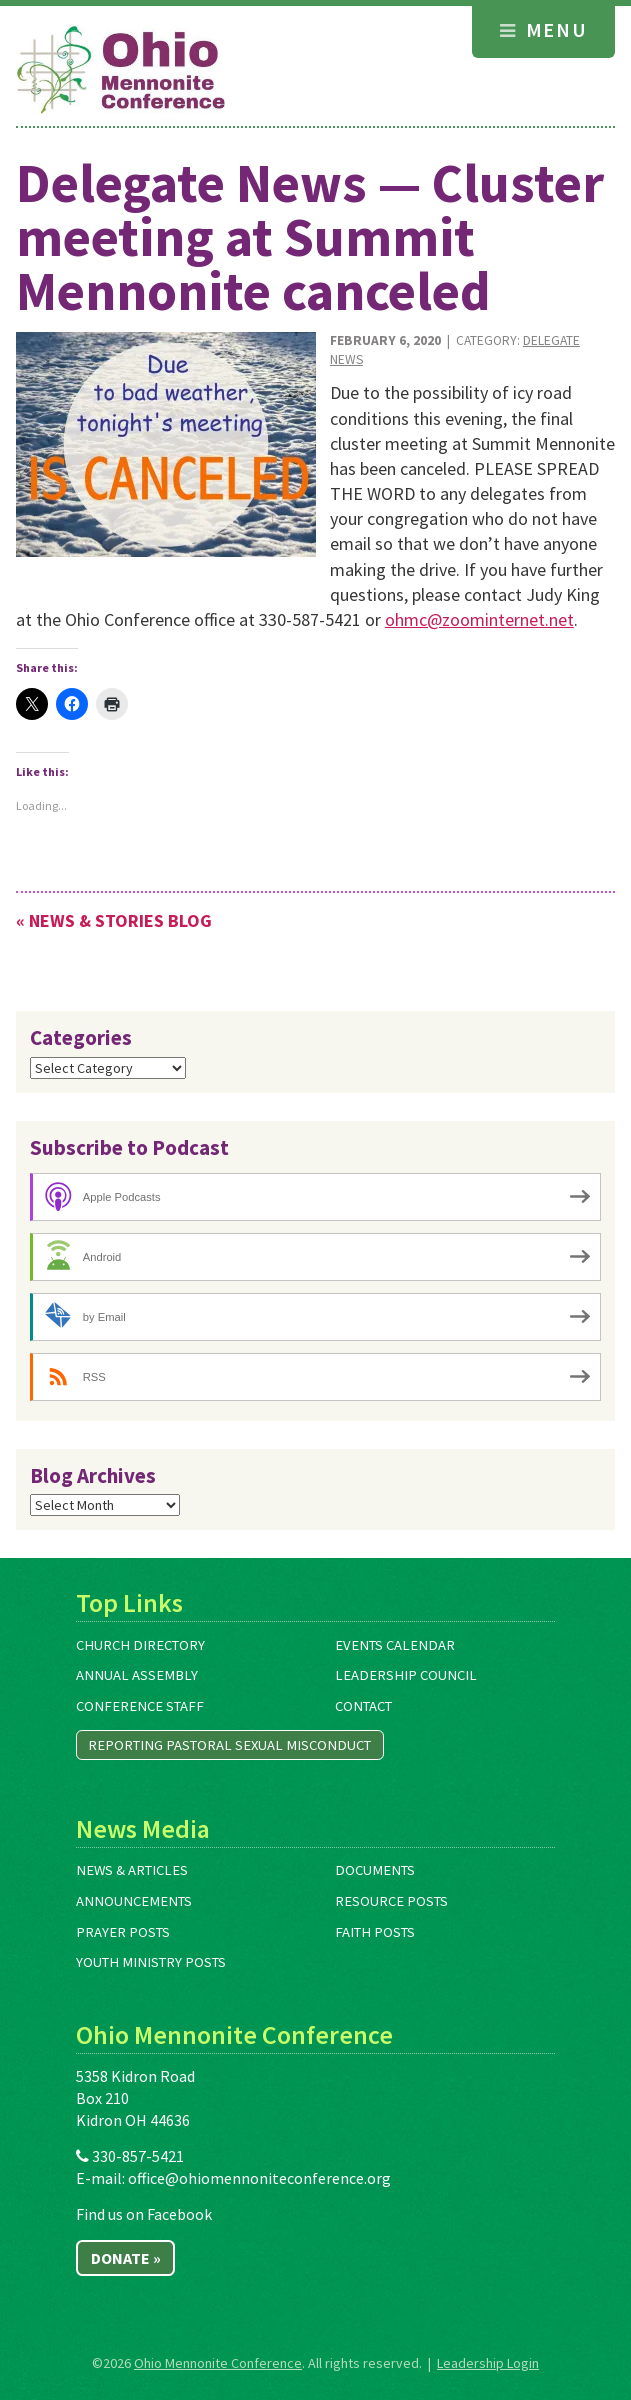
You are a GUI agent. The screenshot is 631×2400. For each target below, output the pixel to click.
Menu (543, 29)
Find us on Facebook (144, 2214)
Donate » (126, 2258)
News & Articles (132, 1870)
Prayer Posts (123, 1932)
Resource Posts (391, 1901)
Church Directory (140, 1645)
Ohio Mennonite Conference (218, 2363)
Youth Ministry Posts (151, 1962)
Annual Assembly (137, 1675)
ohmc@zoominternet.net (479, 619)
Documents (375, 1870)
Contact (363, 1706)
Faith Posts (375, 1932)
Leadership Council (406, 1675)
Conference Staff (140, 1706)
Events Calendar (395, 1645)
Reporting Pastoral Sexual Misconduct (229, 1745)
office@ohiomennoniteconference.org (259, 2178)
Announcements (134, 1901)
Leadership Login (488, 2363)
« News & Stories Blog (114, 920)
